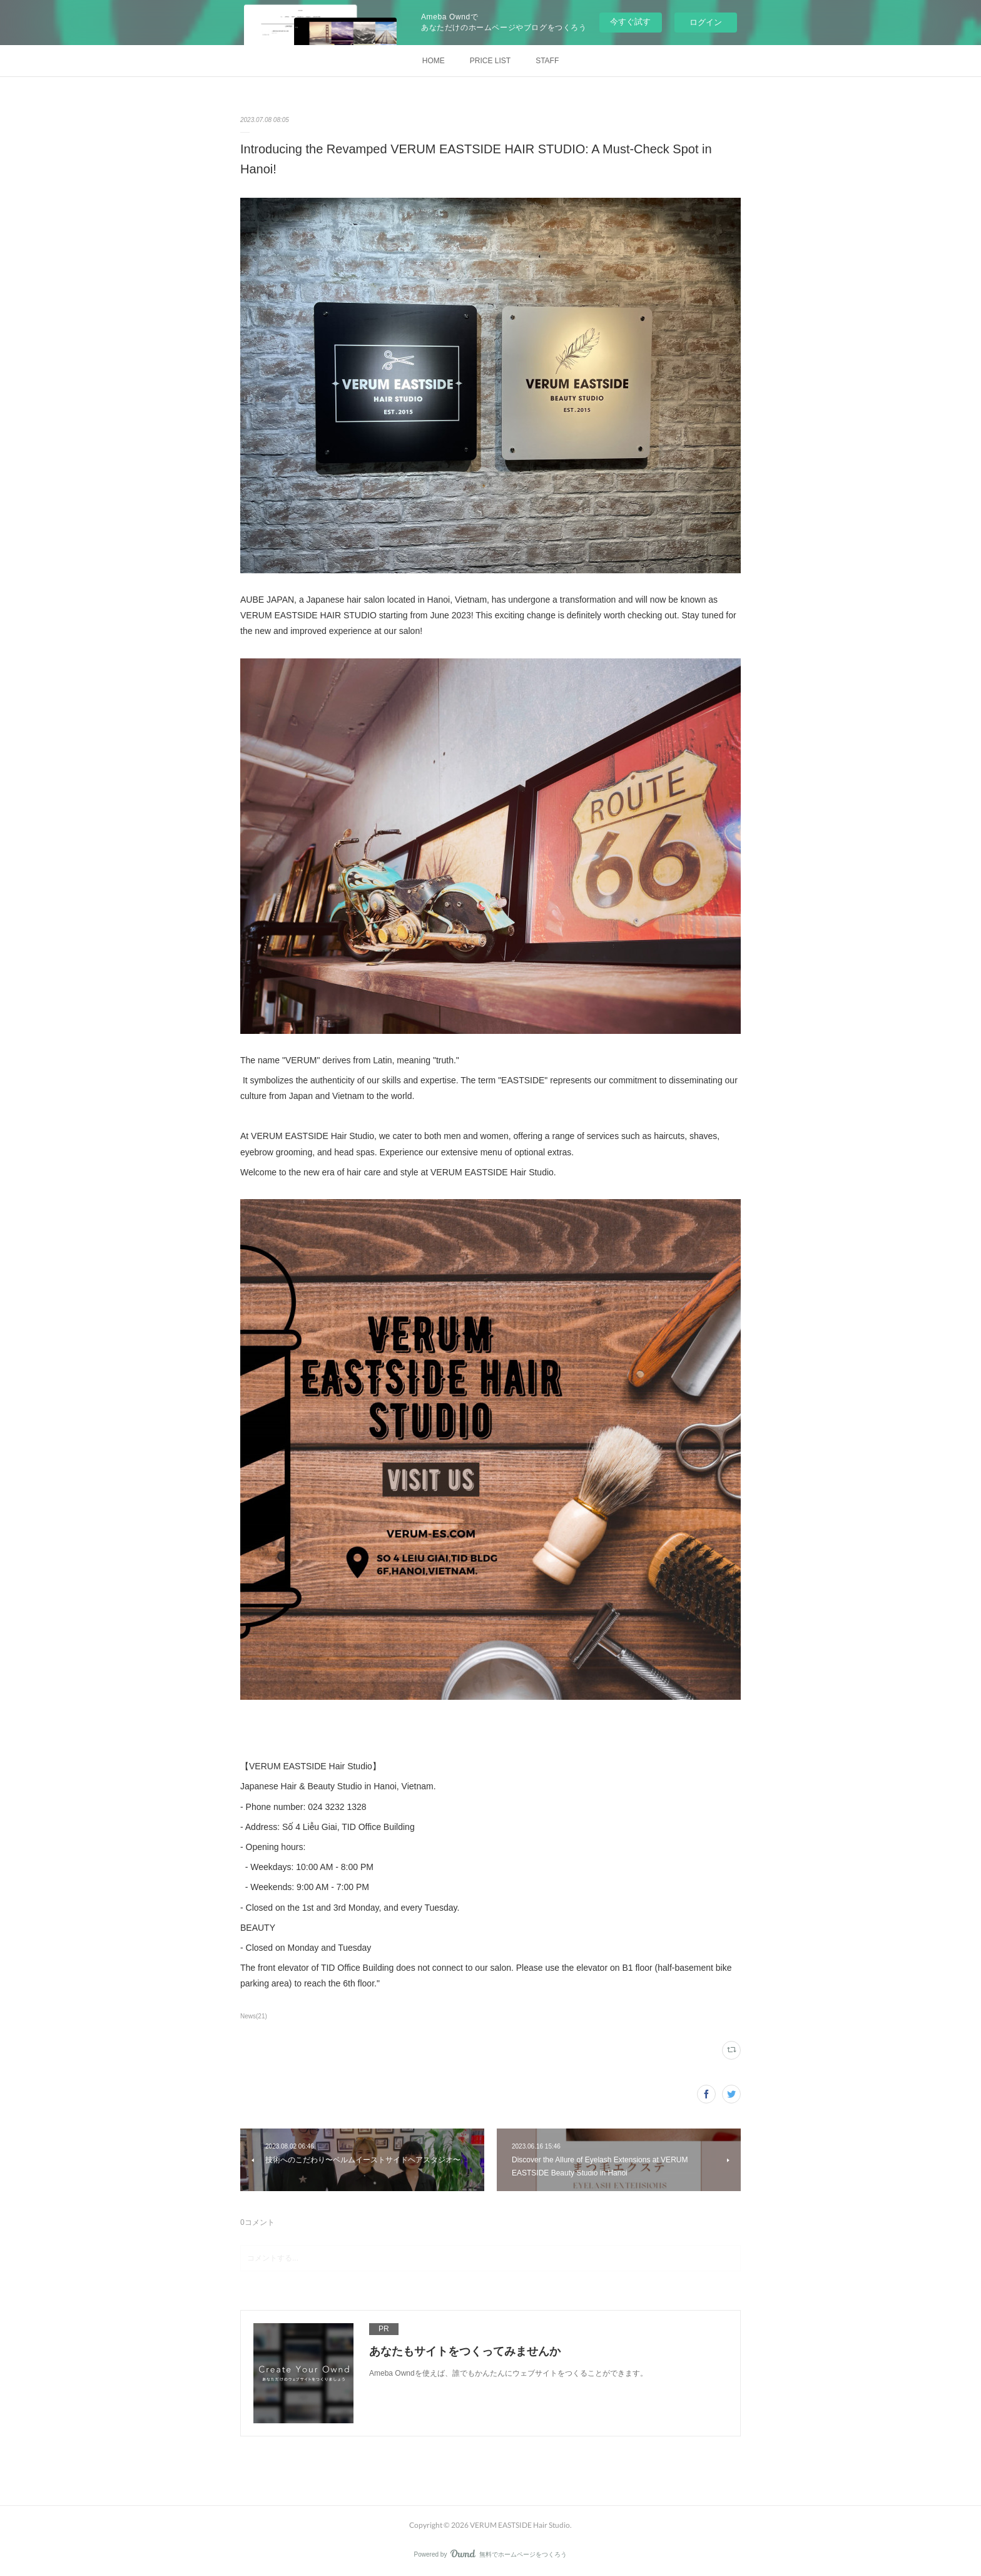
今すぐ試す (630, 21)
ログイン (705, 22)
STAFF (547, 60)
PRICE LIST (490, 60)
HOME (433, 60)
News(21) (253, 2016)
